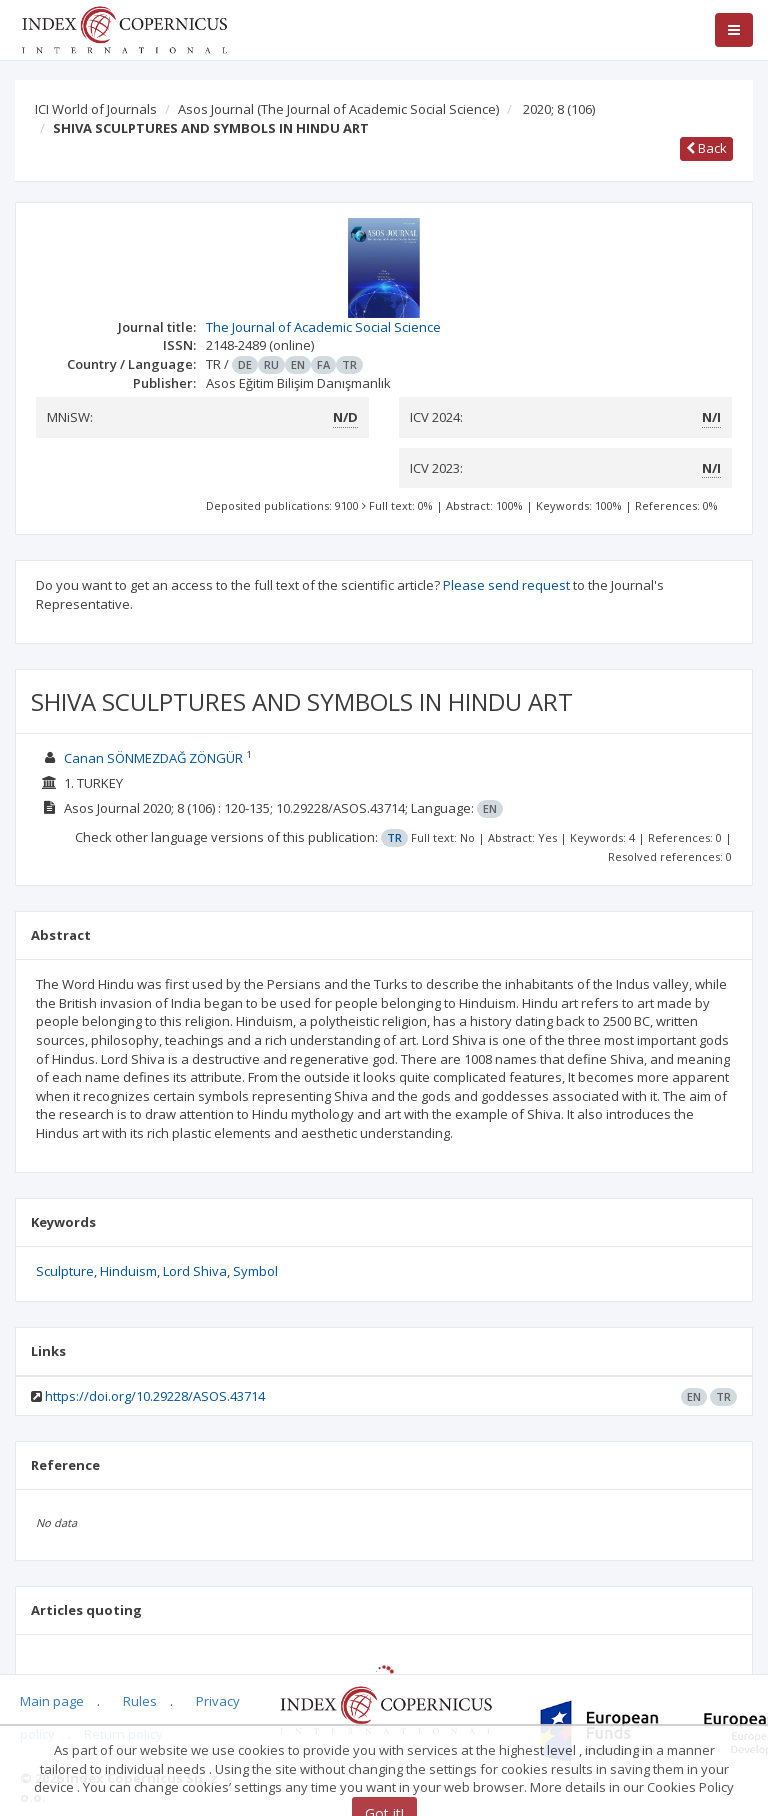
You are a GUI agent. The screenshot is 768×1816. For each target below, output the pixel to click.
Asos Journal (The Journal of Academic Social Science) (338, 109)
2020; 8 (559, 109)
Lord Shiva (195, 1271)
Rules (140, 1701)
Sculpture (65, 1271)
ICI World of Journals (96, 109)
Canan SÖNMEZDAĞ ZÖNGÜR (153, 758)
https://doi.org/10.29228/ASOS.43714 (155, 1396)
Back (706, 148)
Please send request (506, 585)
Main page (52, 1701)
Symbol (255, 1271)
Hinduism (128, 1271)
